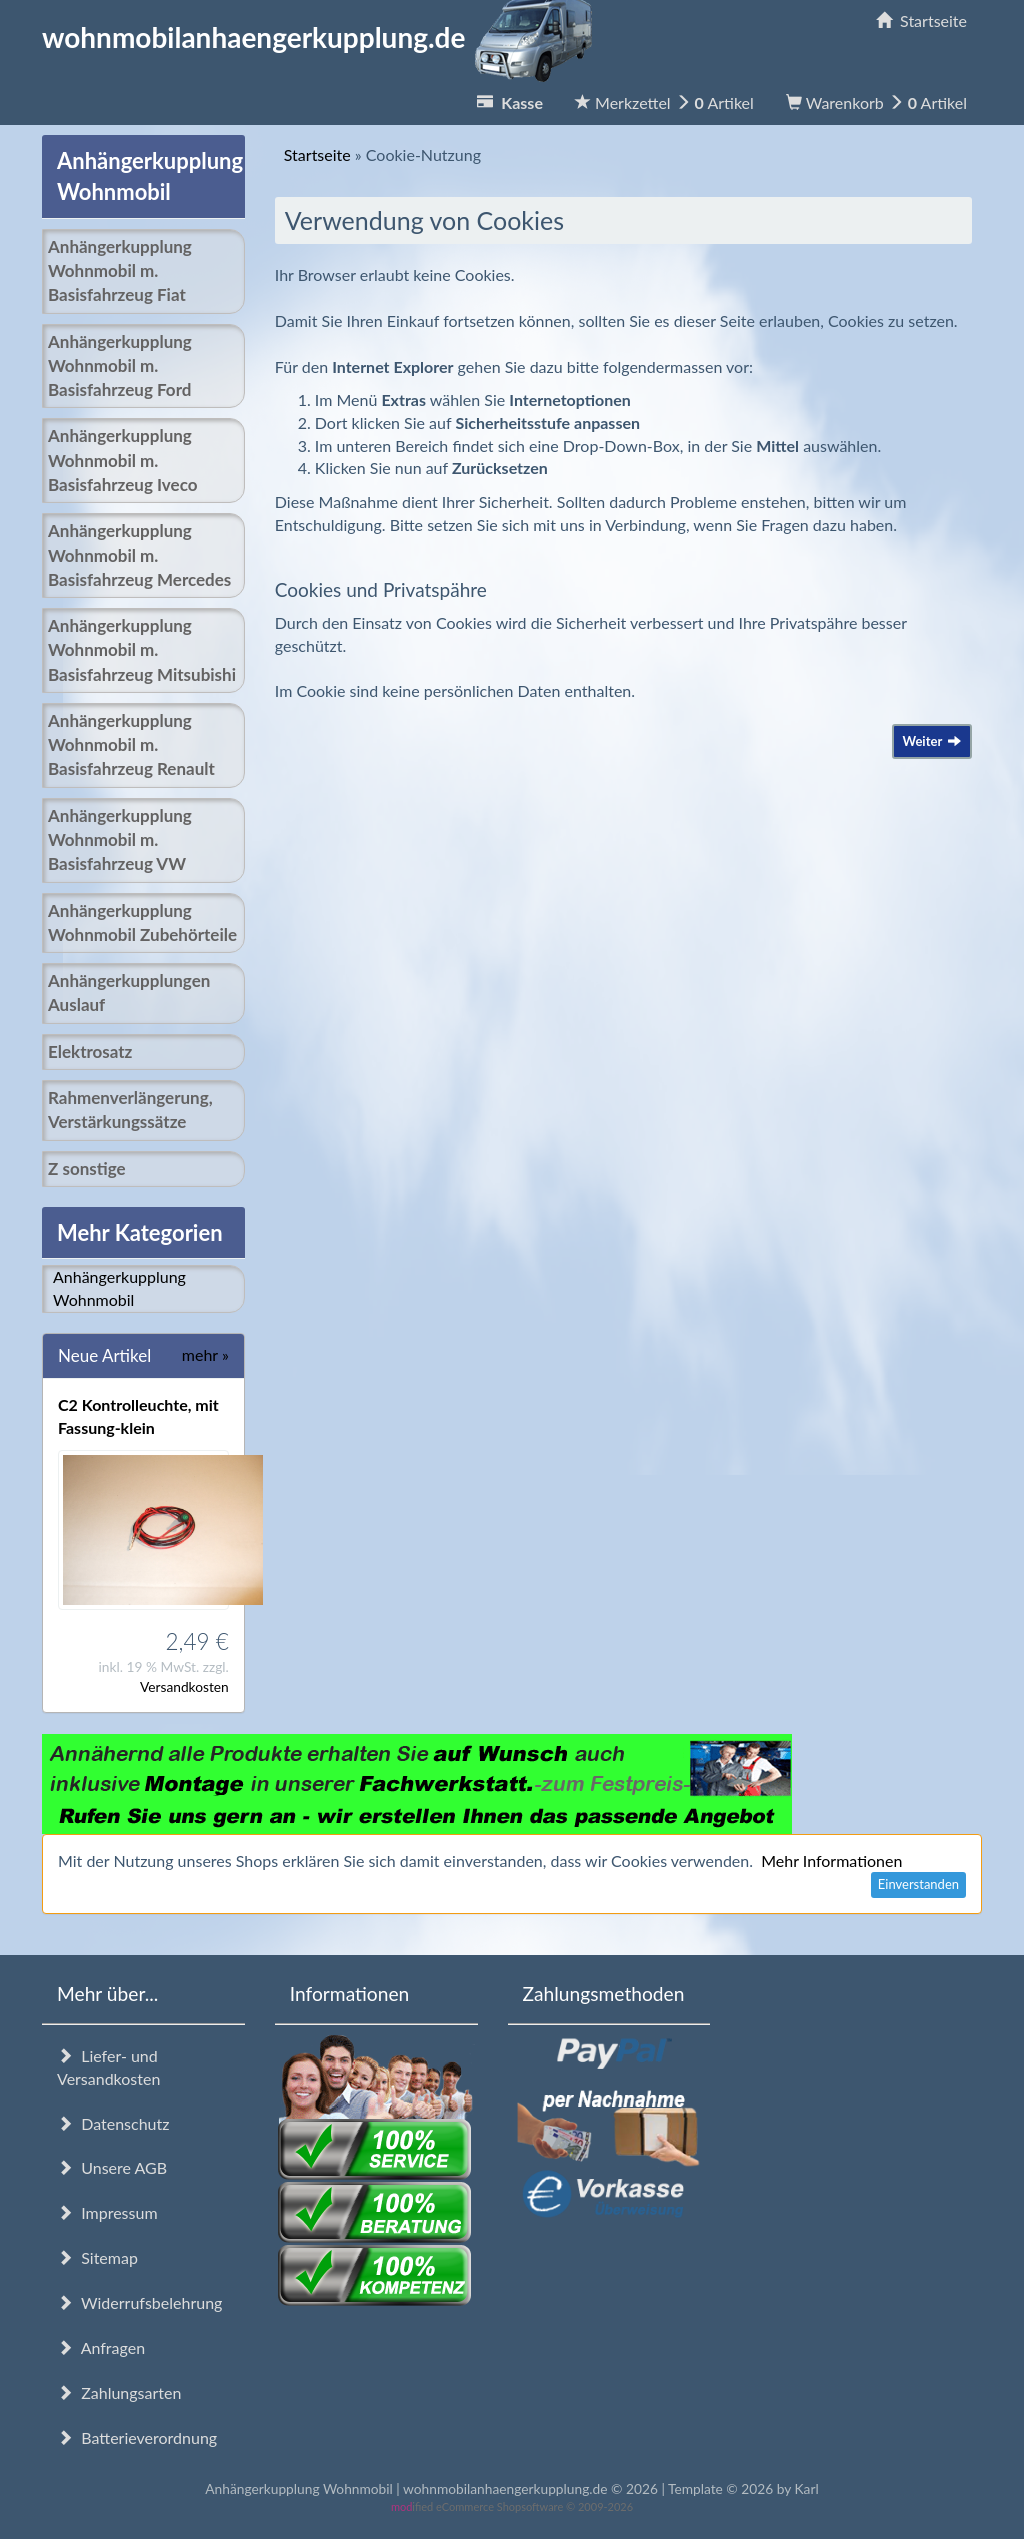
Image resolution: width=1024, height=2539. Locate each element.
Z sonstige (87, 1168)
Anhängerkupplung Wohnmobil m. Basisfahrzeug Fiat (120, 271)
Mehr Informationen (831, 1860)
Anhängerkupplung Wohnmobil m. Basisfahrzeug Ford (120, 366)
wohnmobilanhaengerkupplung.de (323, 37)
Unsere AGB (112, 2167)
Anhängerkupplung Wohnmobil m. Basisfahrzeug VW (120, 840)
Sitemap (97, 2257)
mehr (205, 1354)
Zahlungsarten (119, 2392)
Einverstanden (918, 1884)
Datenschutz (113, 2123)
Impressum (107, 2212)
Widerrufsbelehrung (139, 2302)
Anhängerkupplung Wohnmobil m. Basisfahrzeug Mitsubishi (142, 650)
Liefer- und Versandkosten (108, 2067)
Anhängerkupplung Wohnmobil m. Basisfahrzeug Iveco (122, 460)
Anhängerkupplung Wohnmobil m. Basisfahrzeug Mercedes (139, 555)
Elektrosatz (90, 1051)
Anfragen (101, 2347)
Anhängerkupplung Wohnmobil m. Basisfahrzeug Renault (131, 745)
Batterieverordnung (137, 2437)
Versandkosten (184, 1686)
